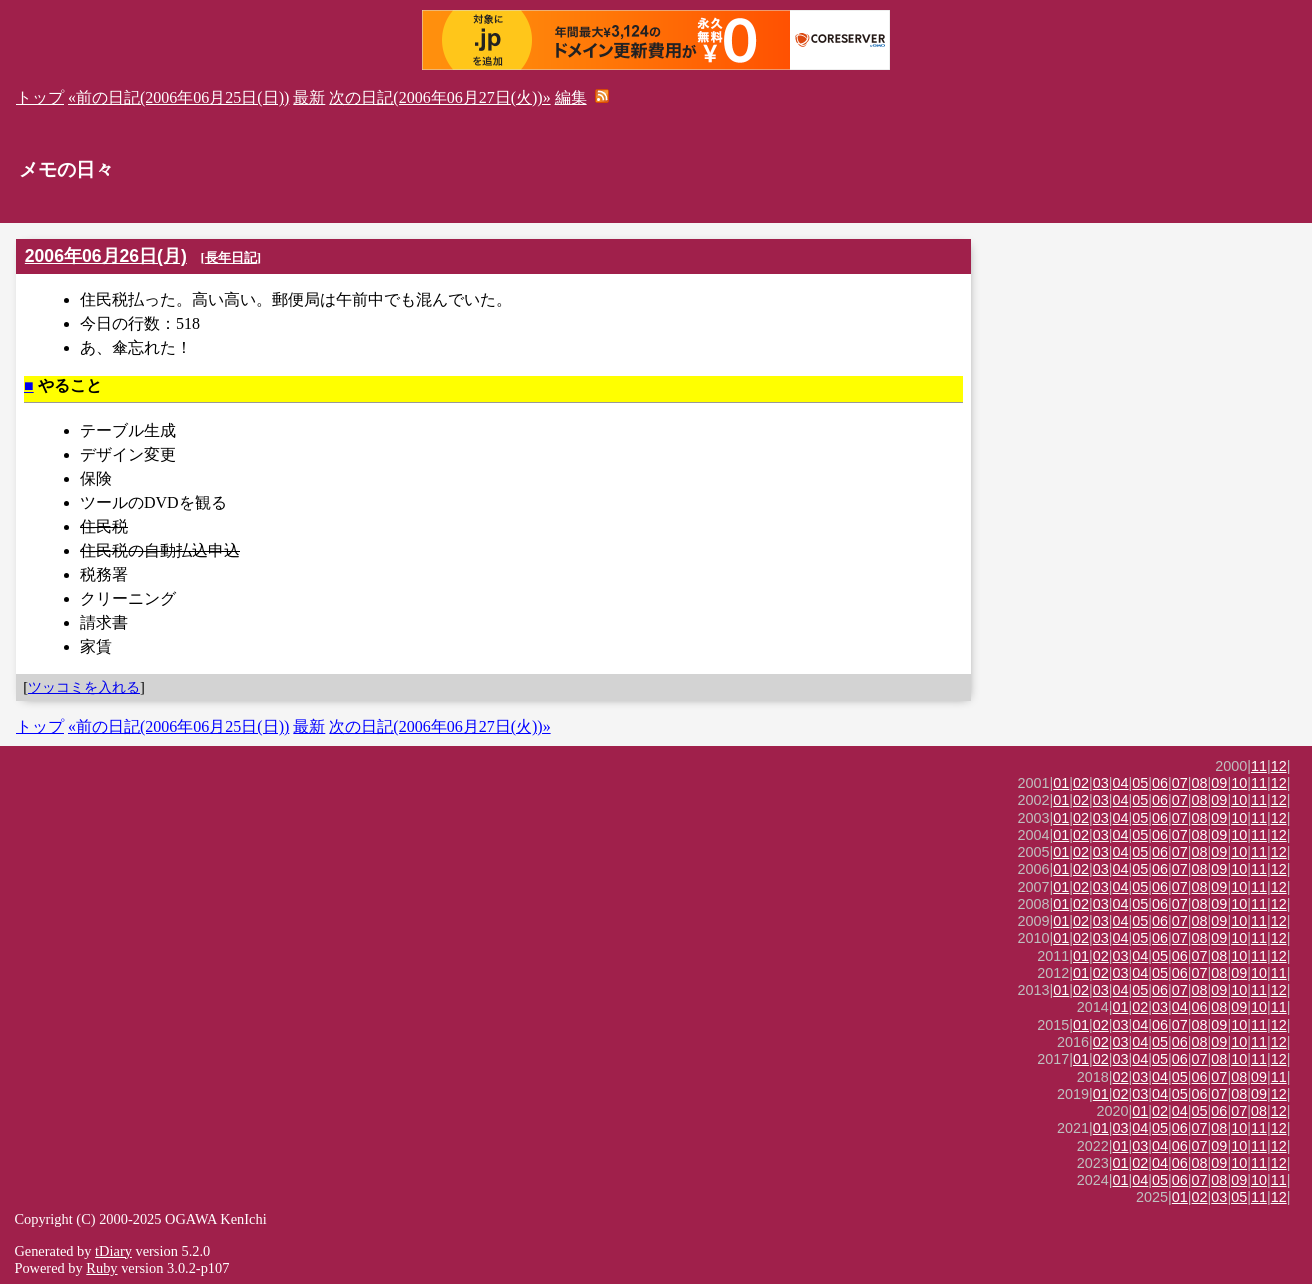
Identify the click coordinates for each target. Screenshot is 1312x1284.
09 (1219, 783)
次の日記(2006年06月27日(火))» (439, 97)
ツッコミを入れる (84, 687)
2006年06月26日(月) (106, 256)
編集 (571, 97)
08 (1200, 783)
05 (1140, 783)
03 (1101, 783)
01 (1061, 783)
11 (1259, 766)
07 (1180, 783)
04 (1121, 783)
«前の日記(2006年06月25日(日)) (178, 97)
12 (1279, 766)
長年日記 (231, 257)
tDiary (113, 1251)
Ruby (101, 1268)
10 (1239, 783)
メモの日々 (66, 169)
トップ (40, 97)
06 (1160, 783)
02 (1081, 783)
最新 (309, 97)
